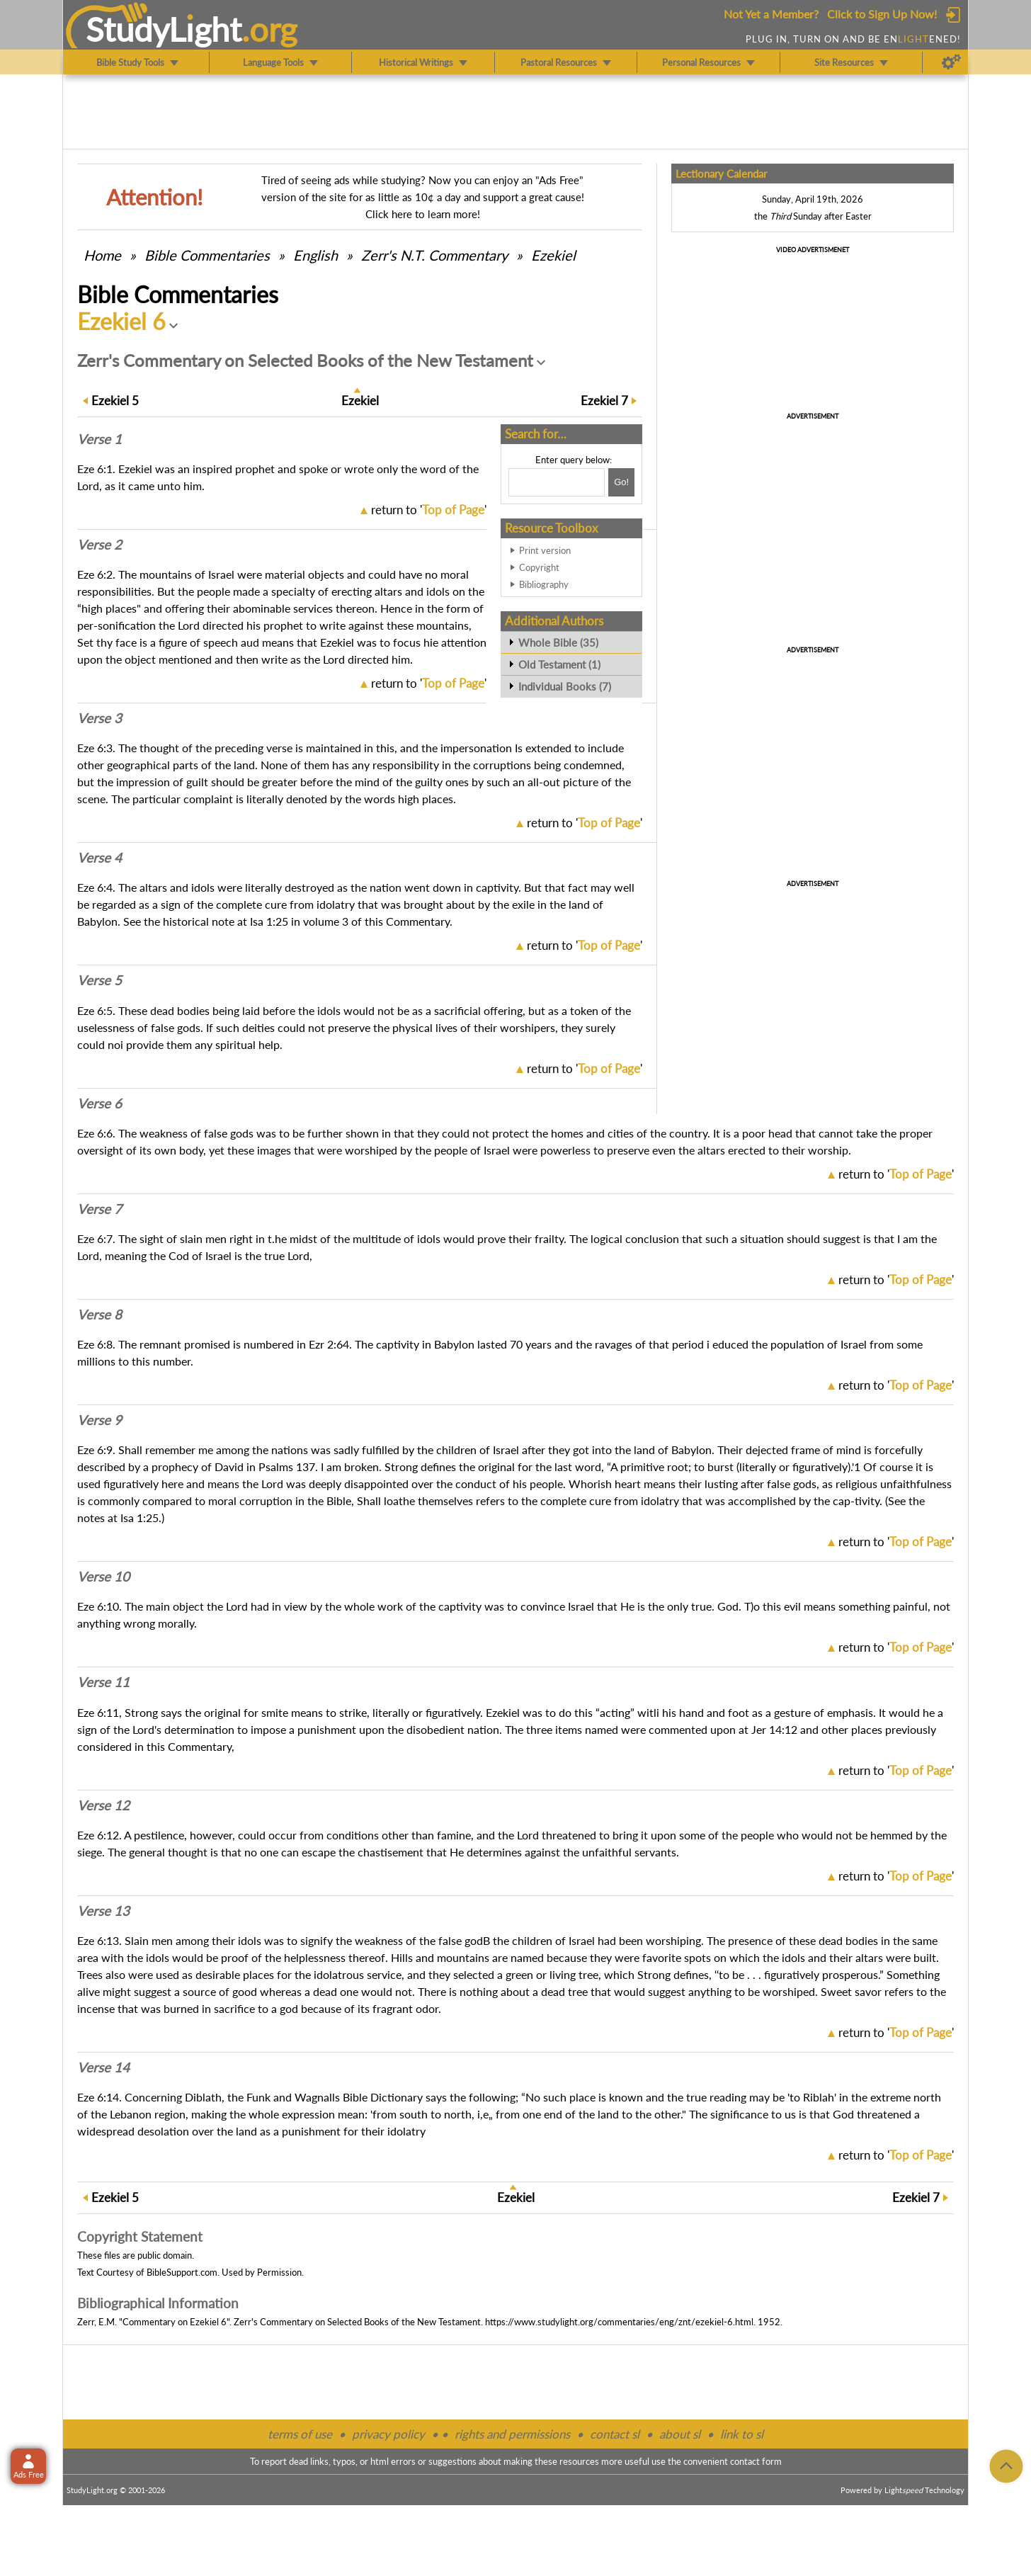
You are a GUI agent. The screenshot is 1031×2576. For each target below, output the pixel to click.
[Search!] (621, 482)
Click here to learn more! (422, 214)
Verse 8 (99, 1314)
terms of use (300, 2434)
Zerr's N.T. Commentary (434, 254)
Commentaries (207, 254)
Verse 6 (99, 1103)
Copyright (539, 567)
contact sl (614, 2434)
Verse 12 (103, 1805)
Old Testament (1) (559, 664)
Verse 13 (103, 1911)
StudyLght (164, 29)
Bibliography (544, 584)
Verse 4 (99, 858)
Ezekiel (553, 254)
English (315, 254)
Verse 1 (99, 439)
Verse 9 (99, 1420)
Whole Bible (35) (558, 642)
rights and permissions (512, 2434)
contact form (756, 2461)
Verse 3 (99, 718)
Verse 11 (103, 1682)
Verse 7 (99, 1209)
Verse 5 (99, 980)
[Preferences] (951, 62)
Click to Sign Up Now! (882, 14)
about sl (679, 2434)
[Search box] (556, 482)
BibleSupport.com (182, 2272)
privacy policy (388, 2434)
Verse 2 (99, 544)
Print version (545, 550)
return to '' (428, 509)
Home (102, 254)
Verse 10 (103, 1576)
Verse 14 (103, 2067)
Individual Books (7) (564, 686)
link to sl (741, 2434)
